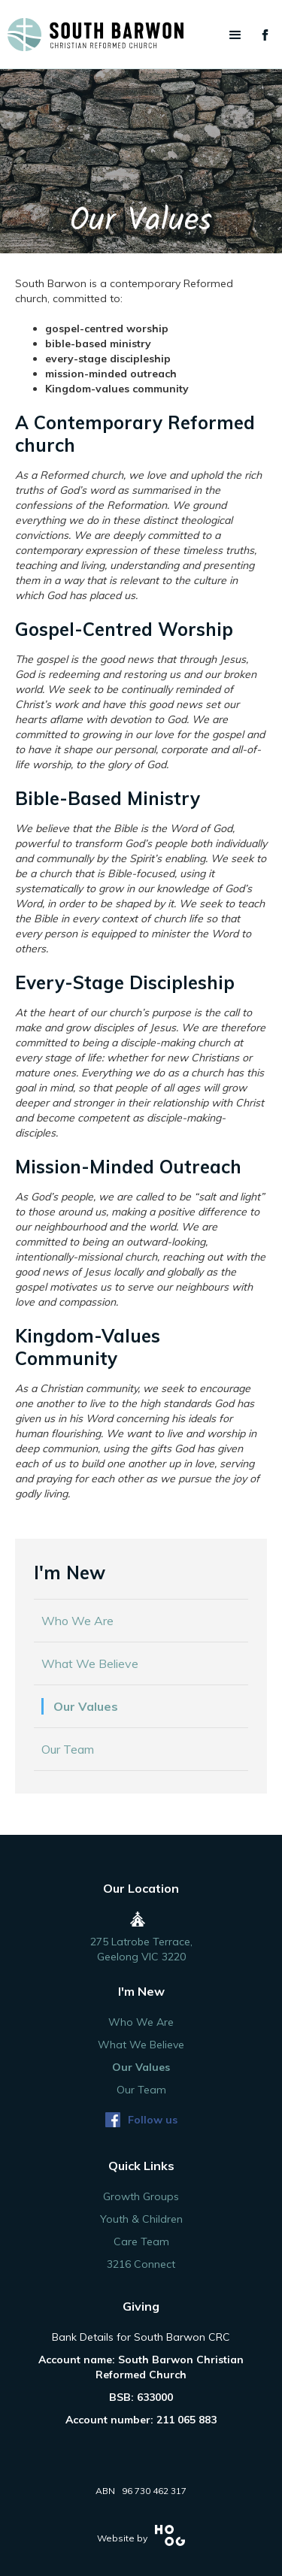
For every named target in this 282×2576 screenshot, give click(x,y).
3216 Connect (141, 2264)
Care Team (141, 2241)
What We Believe (89, 1663)
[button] (235, 35)
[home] (141, 34)
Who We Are (77, 1620)
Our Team (67, 1749)
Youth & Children (141, 2219)
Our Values (85, 1706)
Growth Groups (141, 2196)
